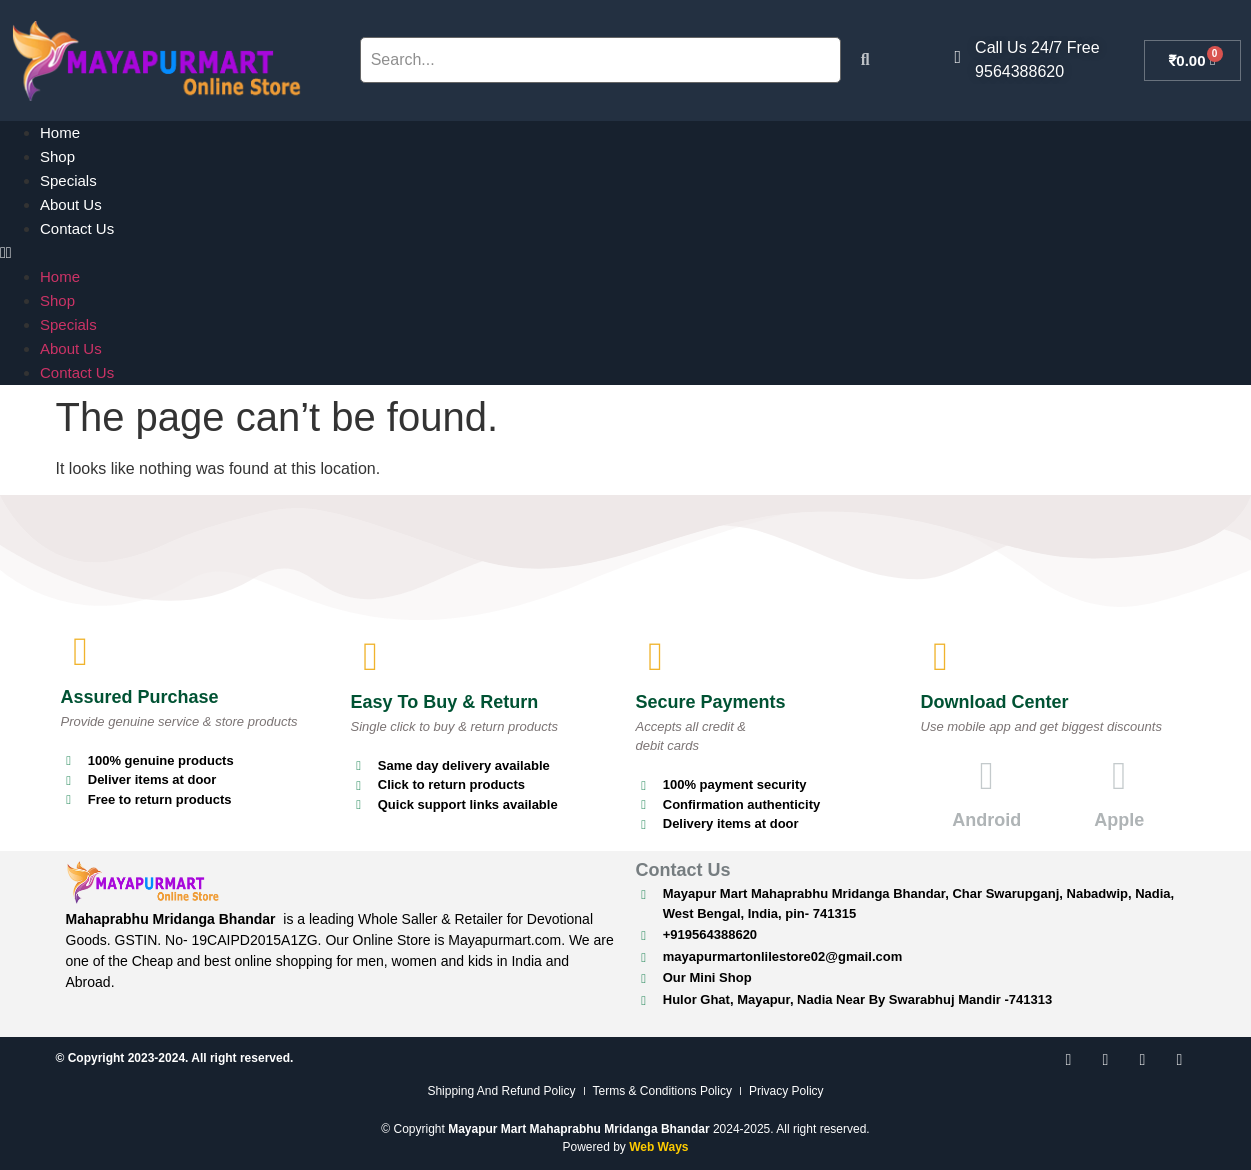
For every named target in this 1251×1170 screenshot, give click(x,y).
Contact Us (77, 228)
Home (60, 132)
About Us (71, 204)
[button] (625, 253)
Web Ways (658, 1147)
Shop (57, 156)
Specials (68, 180)
